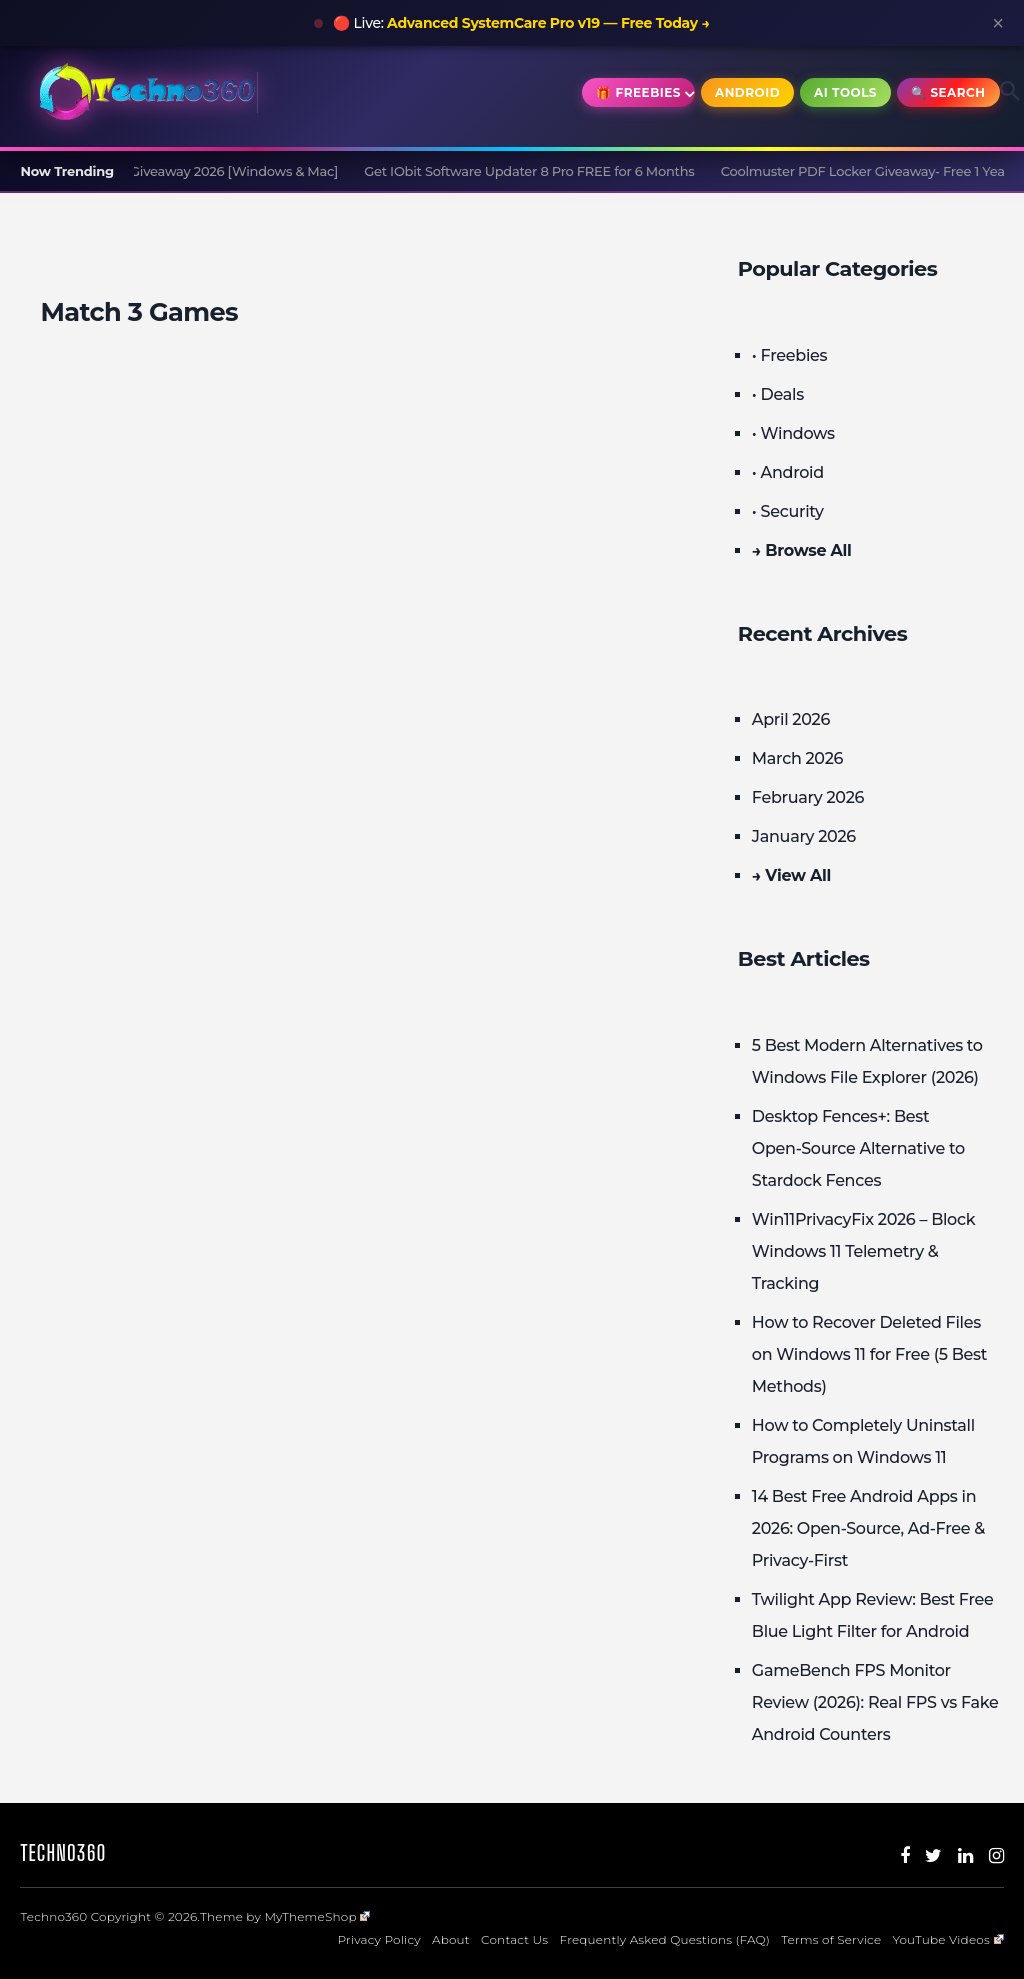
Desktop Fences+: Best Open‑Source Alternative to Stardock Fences (858, 1148)
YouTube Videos (947, 1939)
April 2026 (791, 719)
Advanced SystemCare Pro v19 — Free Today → (548, 23)
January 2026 (804, 836)
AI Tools (845, 92)
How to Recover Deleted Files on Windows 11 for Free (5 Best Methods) (869, 1354)
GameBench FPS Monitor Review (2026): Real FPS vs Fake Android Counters (875, 1702)
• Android (788, 472)
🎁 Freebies (638, 92)
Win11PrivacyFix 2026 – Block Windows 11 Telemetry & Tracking (863, 1251)
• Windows (793, 433)
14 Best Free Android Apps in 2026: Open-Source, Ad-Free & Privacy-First (868, 1528)
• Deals (778, 394)
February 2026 (808, 797)
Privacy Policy (379, 1939)
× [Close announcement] (998, 23)
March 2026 (797, 758)
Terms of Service (831, 1939)
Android (747, 92)
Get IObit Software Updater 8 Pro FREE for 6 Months (538, 171)
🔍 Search (948, 92)
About (451, 1939)
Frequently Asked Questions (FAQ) (664, 1939)
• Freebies (789, 355)
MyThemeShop (317, 1916)
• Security (788, 511)
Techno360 (63, 1852)
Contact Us (514, 1939)
